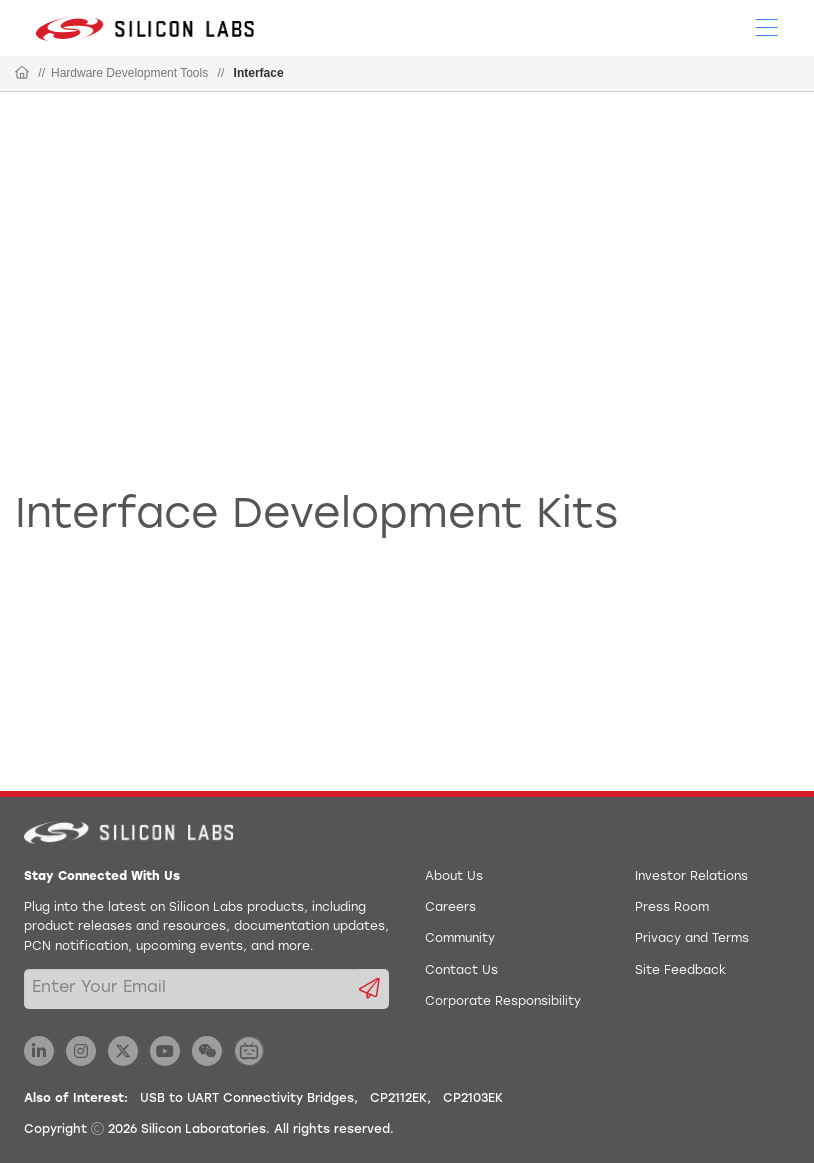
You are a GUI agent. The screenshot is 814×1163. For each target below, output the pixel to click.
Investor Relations (691, 877)
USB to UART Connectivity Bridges (247, 1099)
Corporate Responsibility (503, 1002)
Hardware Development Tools (129, 73)
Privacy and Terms (692, 939)
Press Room (672, 908)
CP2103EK (473, 1099)
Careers (450, 908)
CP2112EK (398, 1099)
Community (460, 939)
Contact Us (461, 971)
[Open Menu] (767, 26)
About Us (454, 877)
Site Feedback (680, 971)
